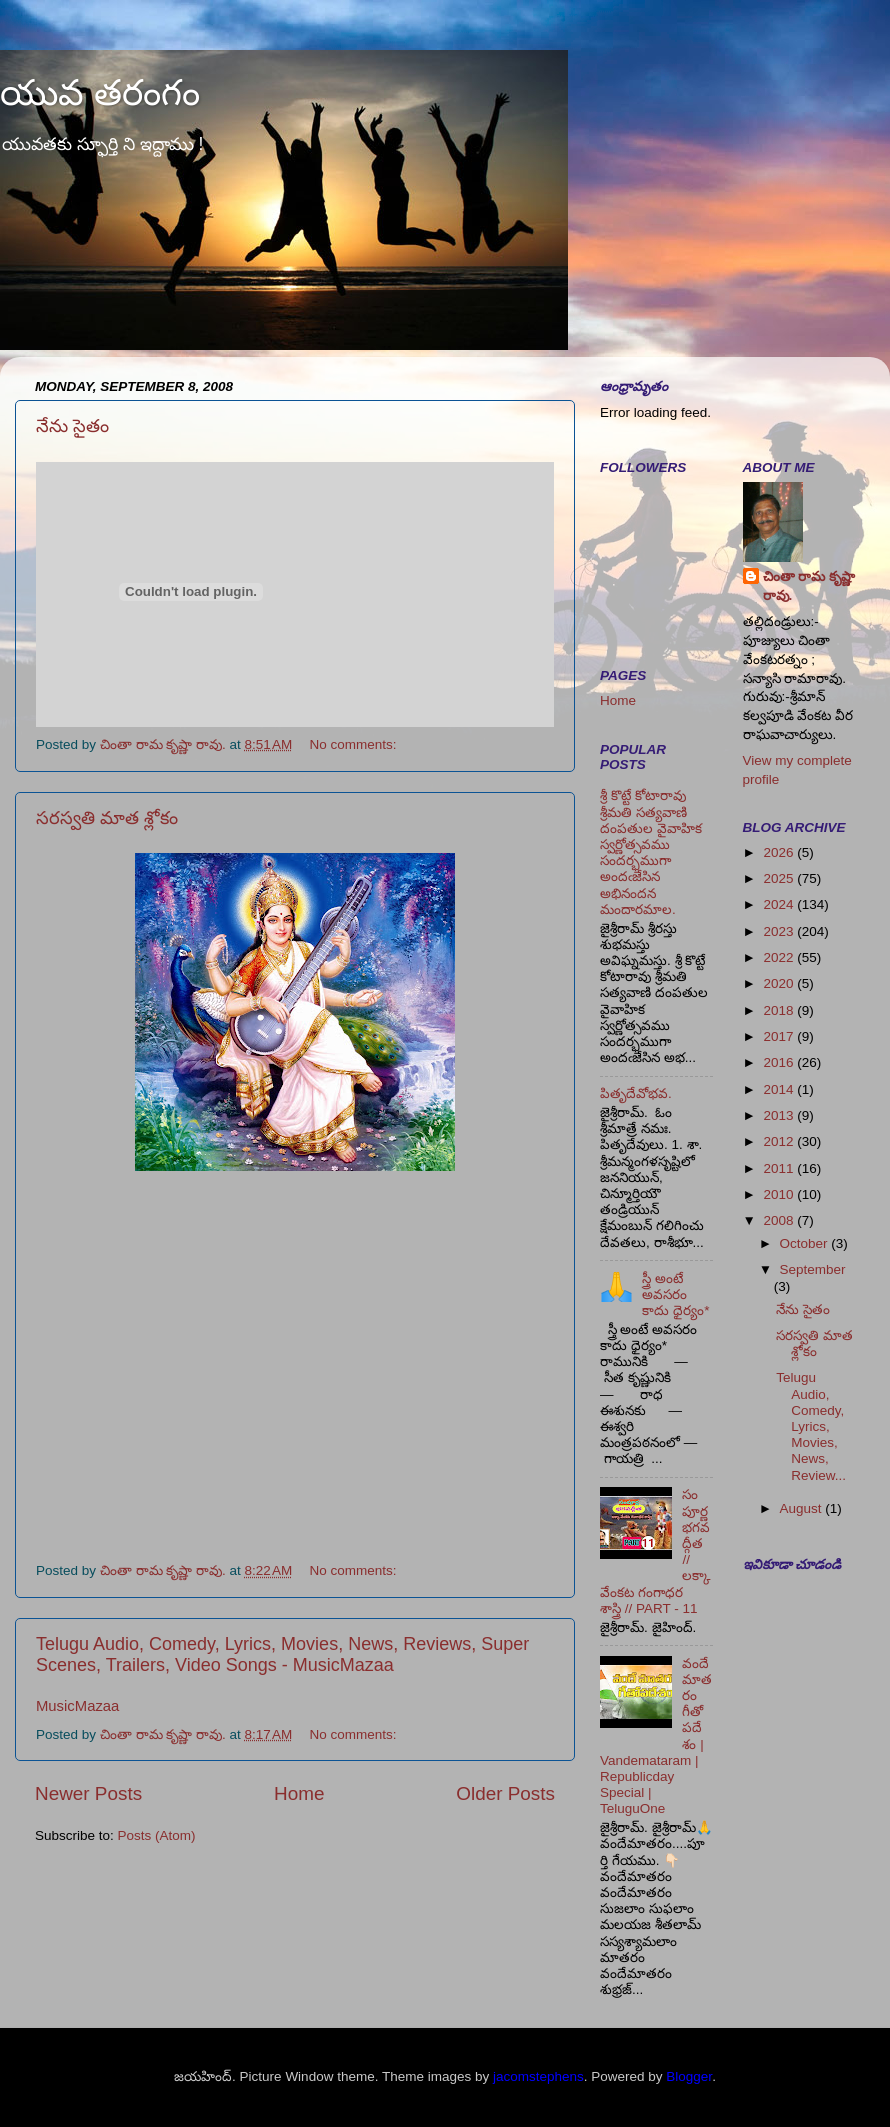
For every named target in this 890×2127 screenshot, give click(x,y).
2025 (780, 878)
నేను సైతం (72, 426)
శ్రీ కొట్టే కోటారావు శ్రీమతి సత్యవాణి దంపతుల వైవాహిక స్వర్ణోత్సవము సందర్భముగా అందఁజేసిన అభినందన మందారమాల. (651, 852)
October (806, 1243)
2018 (780, 1010)
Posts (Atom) (157, 1835)
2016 (780, 1062)
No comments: (355, 744)
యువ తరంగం (100, 92)
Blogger (689, 2076)
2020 (780, 983)
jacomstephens (538, 2076)
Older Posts (505, 1793)
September (813, 1269)
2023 (780, 931)
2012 (780, 1141)
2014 (780, 1089)
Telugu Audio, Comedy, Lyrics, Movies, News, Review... (811, 1426)
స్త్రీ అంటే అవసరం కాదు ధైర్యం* (675, 1294)
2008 (780, 1220)
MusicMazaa (77, 1706)
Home (299, 1793)
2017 (780, 1036)
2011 (780, 1168)
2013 (780, 1115)
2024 (780, 904)
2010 (780, 1194)
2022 (780, 957)
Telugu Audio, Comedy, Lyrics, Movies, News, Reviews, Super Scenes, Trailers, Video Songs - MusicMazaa (282, 1654)
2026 (780, 852)
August (803, 1508)
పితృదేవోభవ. (636, 1093)
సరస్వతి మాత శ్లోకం (107, 818)
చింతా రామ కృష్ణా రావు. (809, 586)
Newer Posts (88, 1793)
